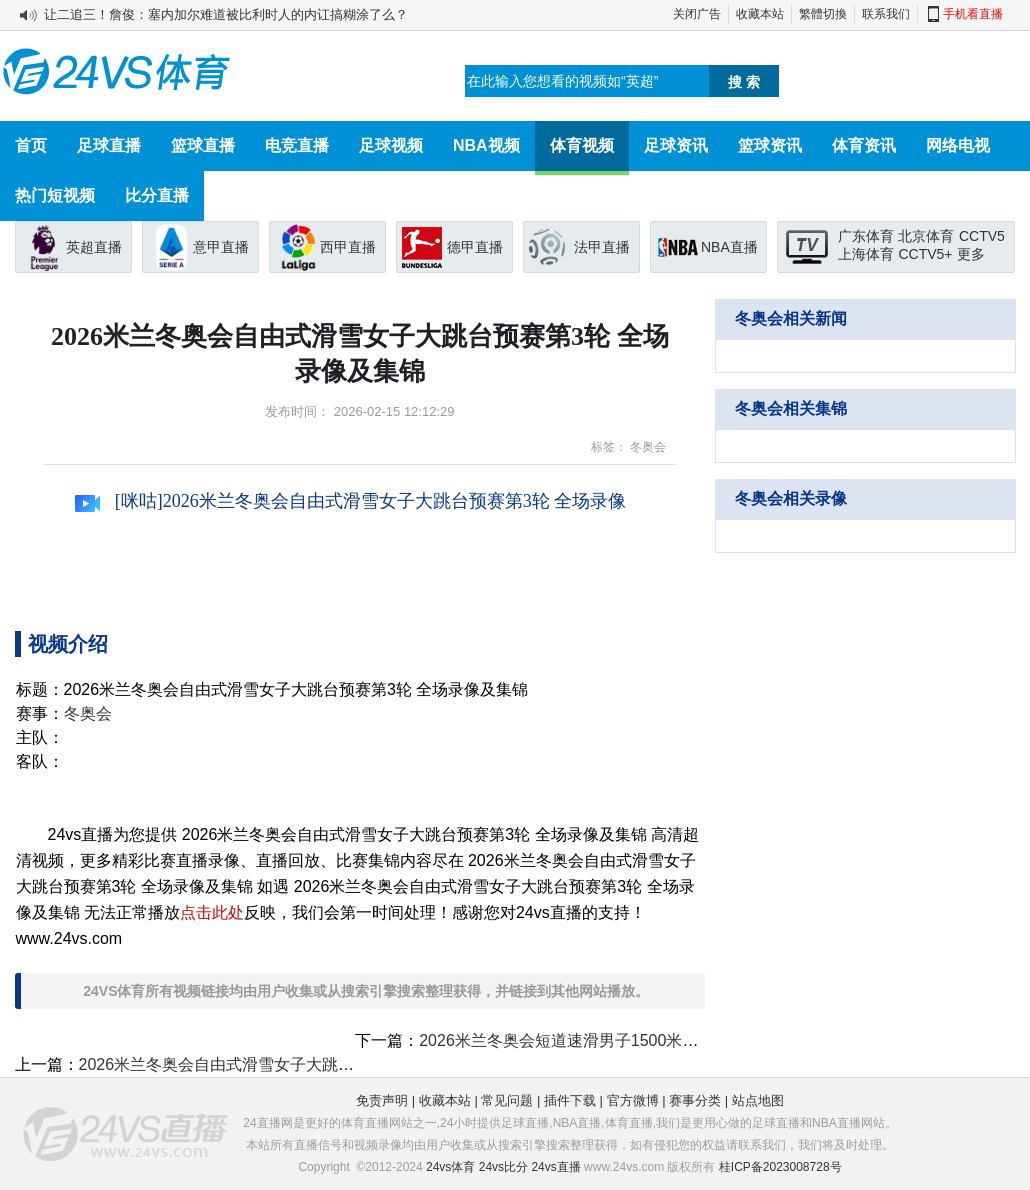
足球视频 (391, 145)
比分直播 (157, 195)
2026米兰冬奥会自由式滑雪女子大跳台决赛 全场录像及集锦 (291, 1064)
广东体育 (866, 236)
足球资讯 (676, 145)
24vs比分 (503, 1167)
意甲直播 (221, 247)
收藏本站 (760, 14)
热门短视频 (55, 195)
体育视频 (582, 145)
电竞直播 (297, 145)
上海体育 (866, 254)
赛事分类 (695, 1100)
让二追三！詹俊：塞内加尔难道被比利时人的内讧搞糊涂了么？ (226, 14)
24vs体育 (450, 1167)
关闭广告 (697, 14)
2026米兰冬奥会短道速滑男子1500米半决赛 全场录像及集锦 (633, 1040)
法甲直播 (602, 247)
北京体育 (926, 236)
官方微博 (633, 1100)
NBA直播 (729, 247)
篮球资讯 (770, 145)
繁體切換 (823, 14)
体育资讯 (864, 145)
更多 (971, 254)
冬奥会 (648, 447)
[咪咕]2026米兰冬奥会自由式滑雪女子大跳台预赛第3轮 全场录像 (350, 501)
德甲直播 (475, 247)
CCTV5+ (925, 254)
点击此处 (212, 912)
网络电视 (958, 145)
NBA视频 (486, 145)
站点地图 (758, 1100)
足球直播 (109, 145)
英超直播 (94, 247)
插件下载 (570, 1100)
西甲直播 (348, 247)
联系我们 (886, 14)
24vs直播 (555, 1167)
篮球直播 (203, 145)
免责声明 (382, 1100)
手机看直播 (973, 14)
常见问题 (507, 1100)
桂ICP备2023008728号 (780, 1167)
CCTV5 (982, 236)
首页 (31, 145)
